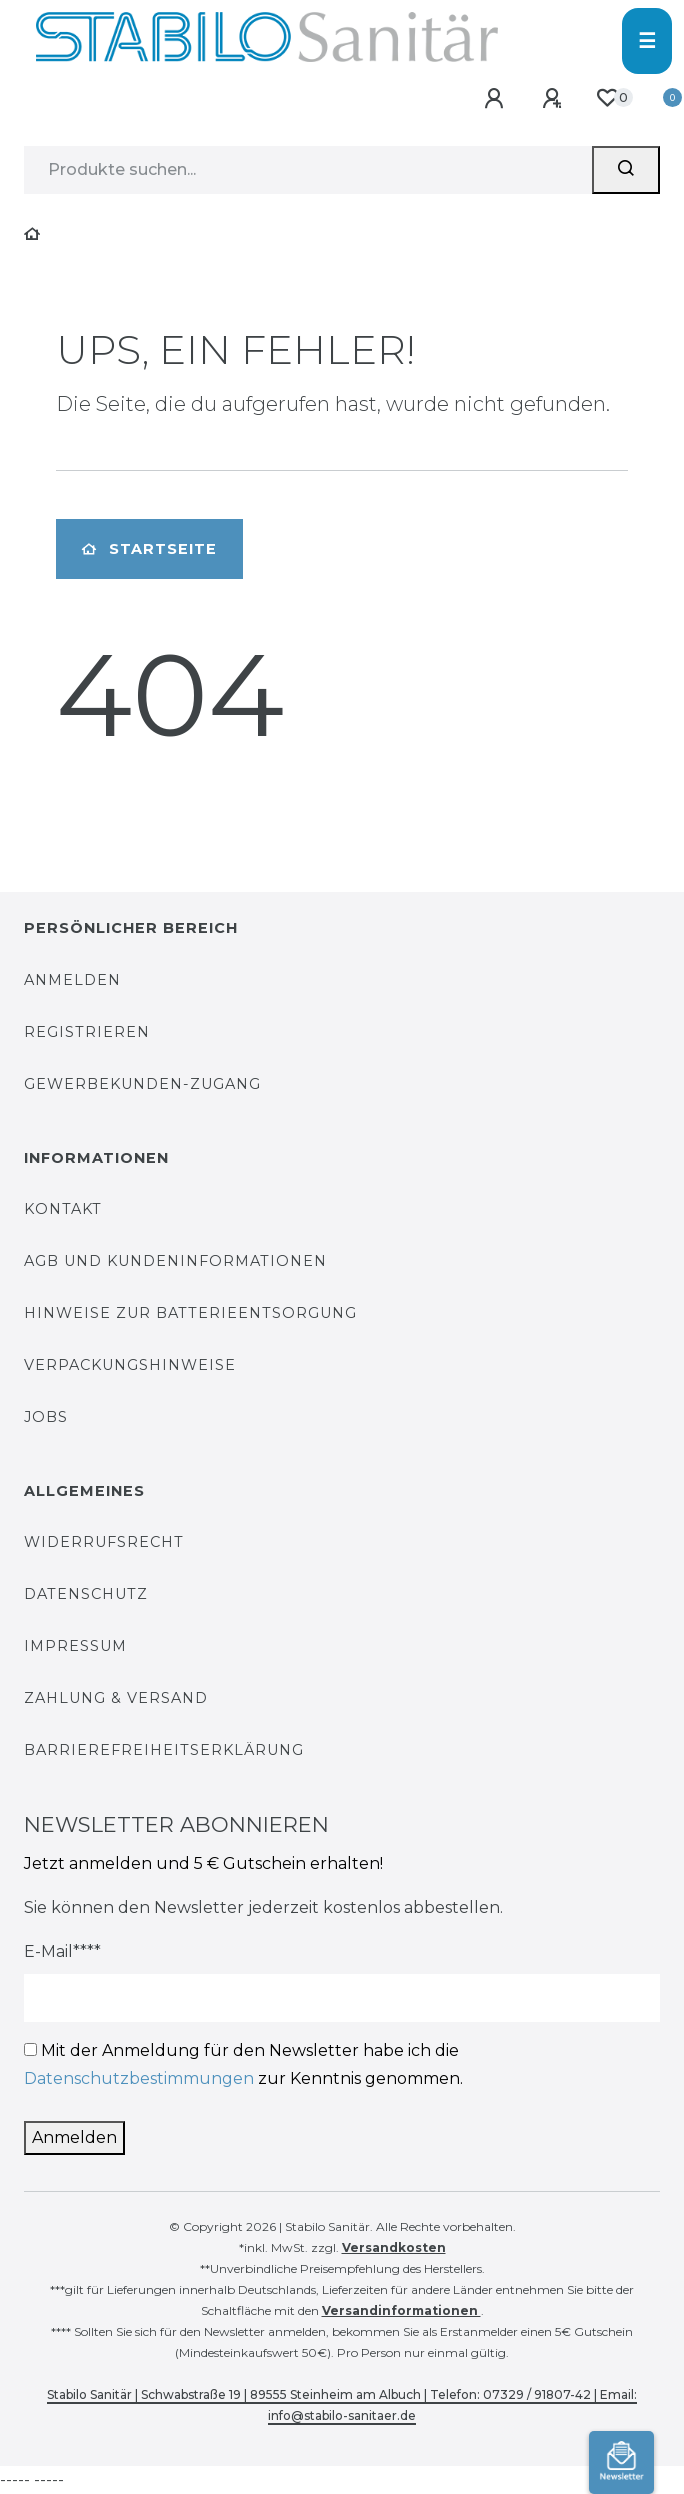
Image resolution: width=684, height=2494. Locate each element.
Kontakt (63, 1209)
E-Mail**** (62, 1951)
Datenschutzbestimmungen (139, 2078)
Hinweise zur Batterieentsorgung (190, 1313)
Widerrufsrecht (104, 1542)
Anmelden (72, 980)
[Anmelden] (497, 99)
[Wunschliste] (606, 98)
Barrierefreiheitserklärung (164, 1750)
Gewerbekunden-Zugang (142, 1084)
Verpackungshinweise (130, 1365)
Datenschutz (86, 1594)
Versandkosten (394, 2247)
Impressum (75, 1646)
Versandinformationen (401, 2310)
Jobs (46, 1417)
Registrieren (87, 1032)
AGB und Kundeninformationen (175, 1261)
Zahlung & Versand (116, 1698)
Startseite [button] (149, 549)
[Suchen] (626, 170)
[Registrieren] (555, 99)
